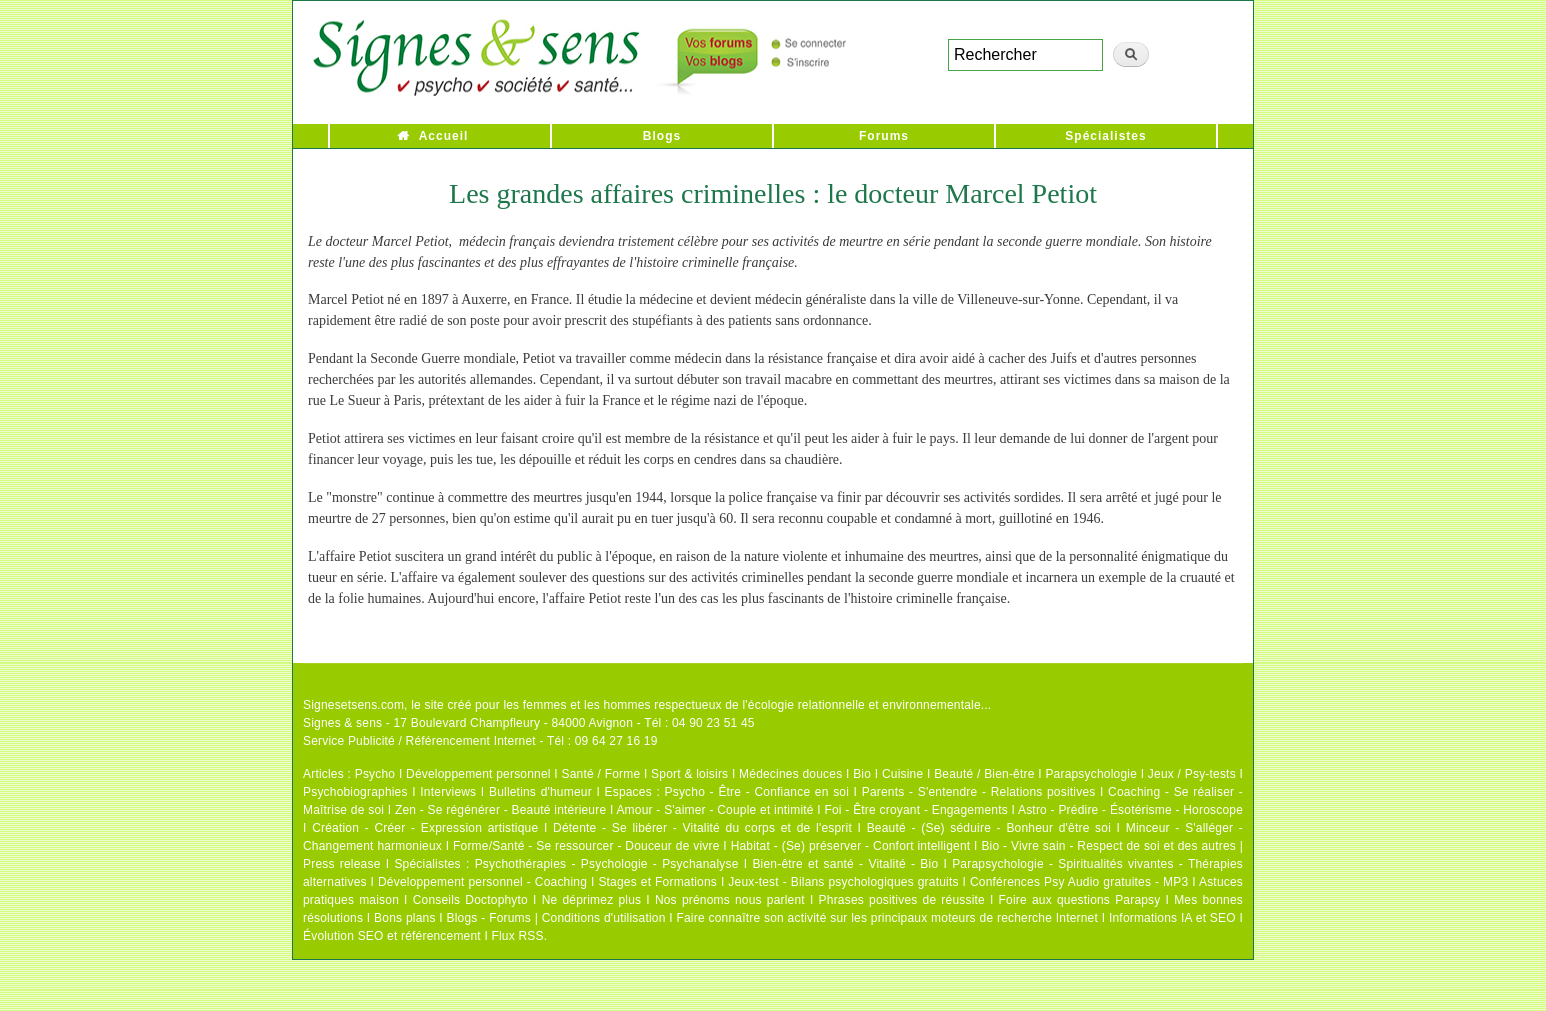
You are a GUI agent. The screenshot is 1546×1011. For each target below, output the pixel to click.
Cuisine (902, 774)
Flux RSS (517, 936)
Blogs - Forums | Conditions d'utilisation (556, 918)
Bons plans (404, 918)
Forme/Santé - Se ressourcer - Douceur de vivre (586, 846)
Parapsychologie (1091, 774)
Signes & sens (342, 723)
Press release (342, 864)
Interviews (448, 792)
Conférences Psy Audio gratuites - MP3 (1079, 882)
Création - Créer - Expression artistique (425, 828)
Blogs (662, 136)
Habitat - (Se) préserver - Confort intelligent (851, 846)
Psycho (375, 774)
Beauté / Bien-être (984, 774)
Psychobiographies (355, 792)
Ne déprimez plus (592, 900)
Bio (862, 774)
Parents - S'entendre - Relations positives (979, 792)
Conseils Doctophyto (470, 900)
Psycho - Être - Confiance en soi (757, 792)
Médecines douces (790, 774)
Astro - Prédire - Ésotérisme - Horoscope (1130, 810)
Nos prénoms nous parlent (730, 900)
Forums (884, 136)
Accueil (444, 136)
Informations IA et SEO (1172, 918)
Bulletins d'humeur (540, 792)
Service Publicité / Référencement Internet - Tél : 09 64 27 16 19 (480, 741)
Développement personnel (478, 774)
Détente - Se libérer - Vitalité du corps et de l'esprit (702, 828)
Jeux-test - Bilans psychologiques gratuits (843, 882)
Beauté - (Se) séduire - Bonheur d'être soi (989, 828)
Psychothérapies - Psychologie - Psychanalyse (607, 864)
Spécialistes (1105, 136)
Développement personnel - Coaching (482, 882)
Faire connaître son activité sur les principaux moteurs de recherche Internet (887, 918)
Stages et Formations (657, 882)
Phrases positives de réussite (902, 900)
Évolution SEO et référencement (392, 936)
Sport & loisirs (689, 774)
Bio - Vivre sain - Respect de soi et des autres (1108, 846)
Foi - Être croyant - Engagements (915, 810)
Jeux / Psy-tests (1192, 774)
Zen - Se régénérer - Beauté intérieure (500, 810)
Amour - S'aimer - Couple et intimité (714, 810)
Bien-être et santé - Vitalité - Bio (845, 864)
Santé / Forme (601, 774)
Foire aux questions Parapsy (1080, 900)
